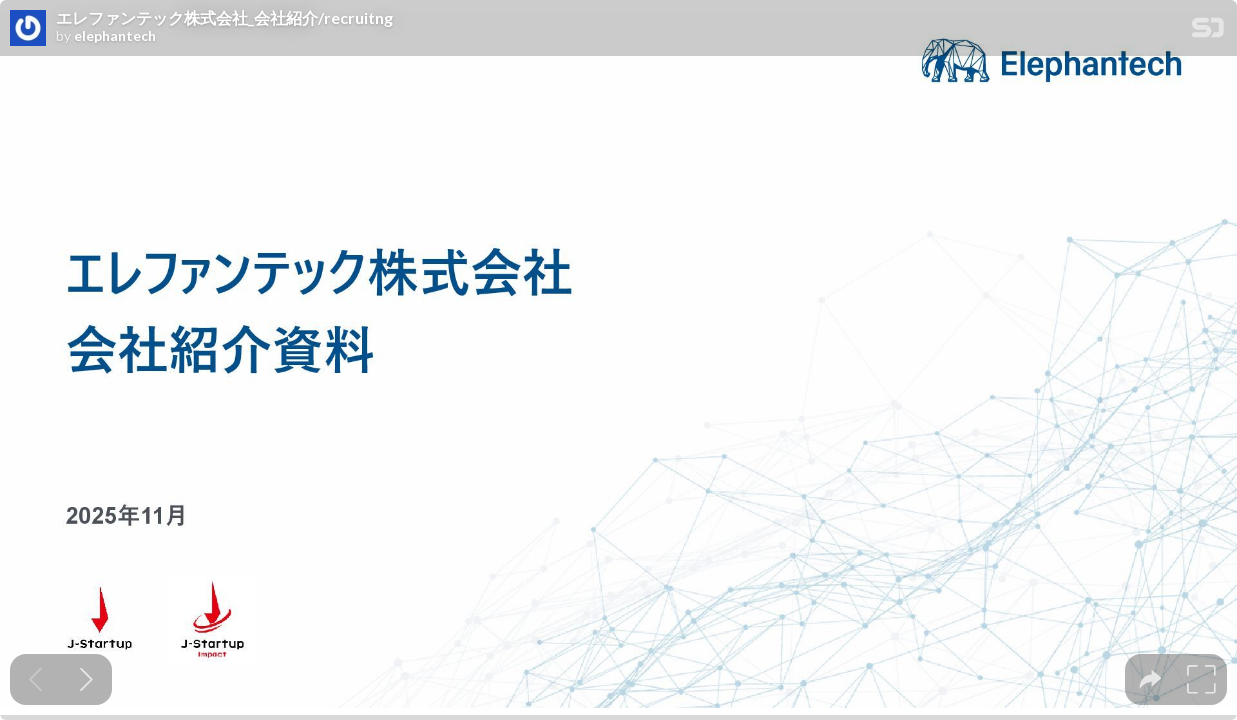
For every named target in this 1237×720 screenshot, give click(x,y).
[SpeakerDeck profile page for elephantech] (28, 29)
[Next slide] (86, 679)
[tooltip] (1150, 679)
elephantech (115, 36)
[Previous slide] (35, 679)
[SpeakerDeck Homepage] (1208, 31)
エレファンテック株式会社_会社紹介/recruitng (224, 18)
